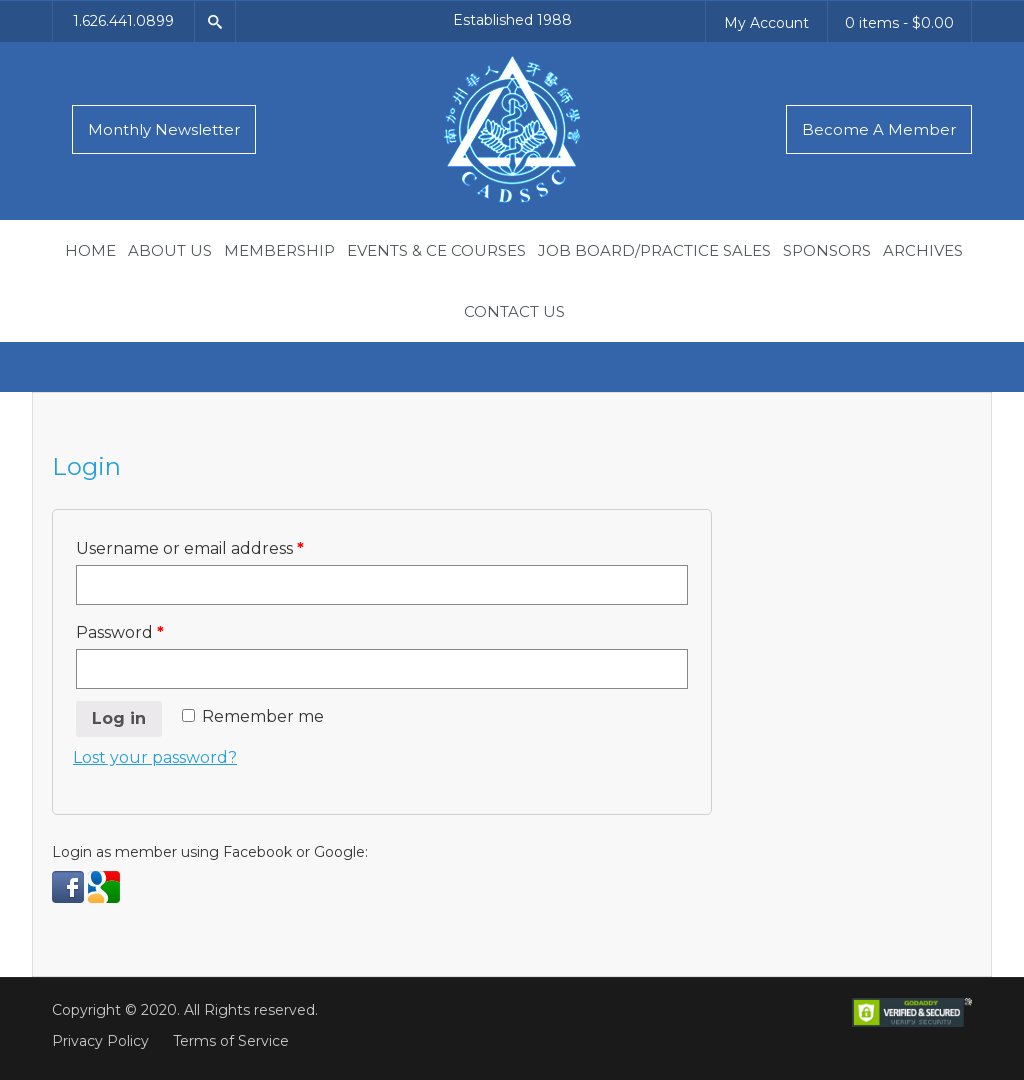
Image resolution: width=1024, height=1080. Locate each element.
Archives (923, 250)
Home (90, 250)
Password (120, 632)
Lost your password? (155, 757)
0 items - (899, 23)
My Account (766, 23)
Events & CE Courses (436, 250)
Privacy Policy (100, 1041)
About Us (170, 250)
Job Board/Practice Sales (654, 250)
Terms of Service (231, 1041)
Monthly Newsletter (164, 129)
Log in (119, 718)
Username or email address (190, 548)
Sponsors (827, 250)
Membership (279, 250)
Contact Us (514, 311)
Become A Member (879, 129)
